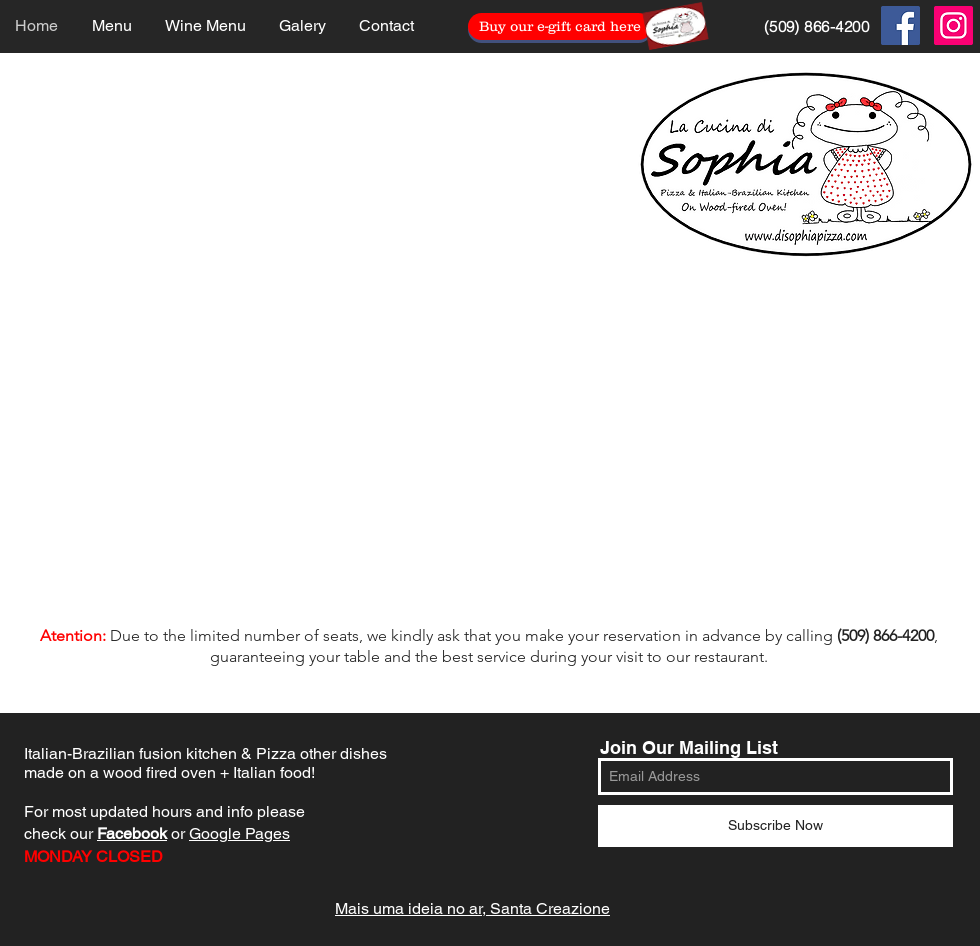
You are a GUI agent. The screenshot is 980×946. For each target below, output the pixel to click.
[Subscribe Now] (775, 826)
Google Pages (239, 833)
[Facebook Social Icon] (900, 25)
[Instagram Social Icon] (953, 25)
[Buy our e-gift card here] (560, 26)
